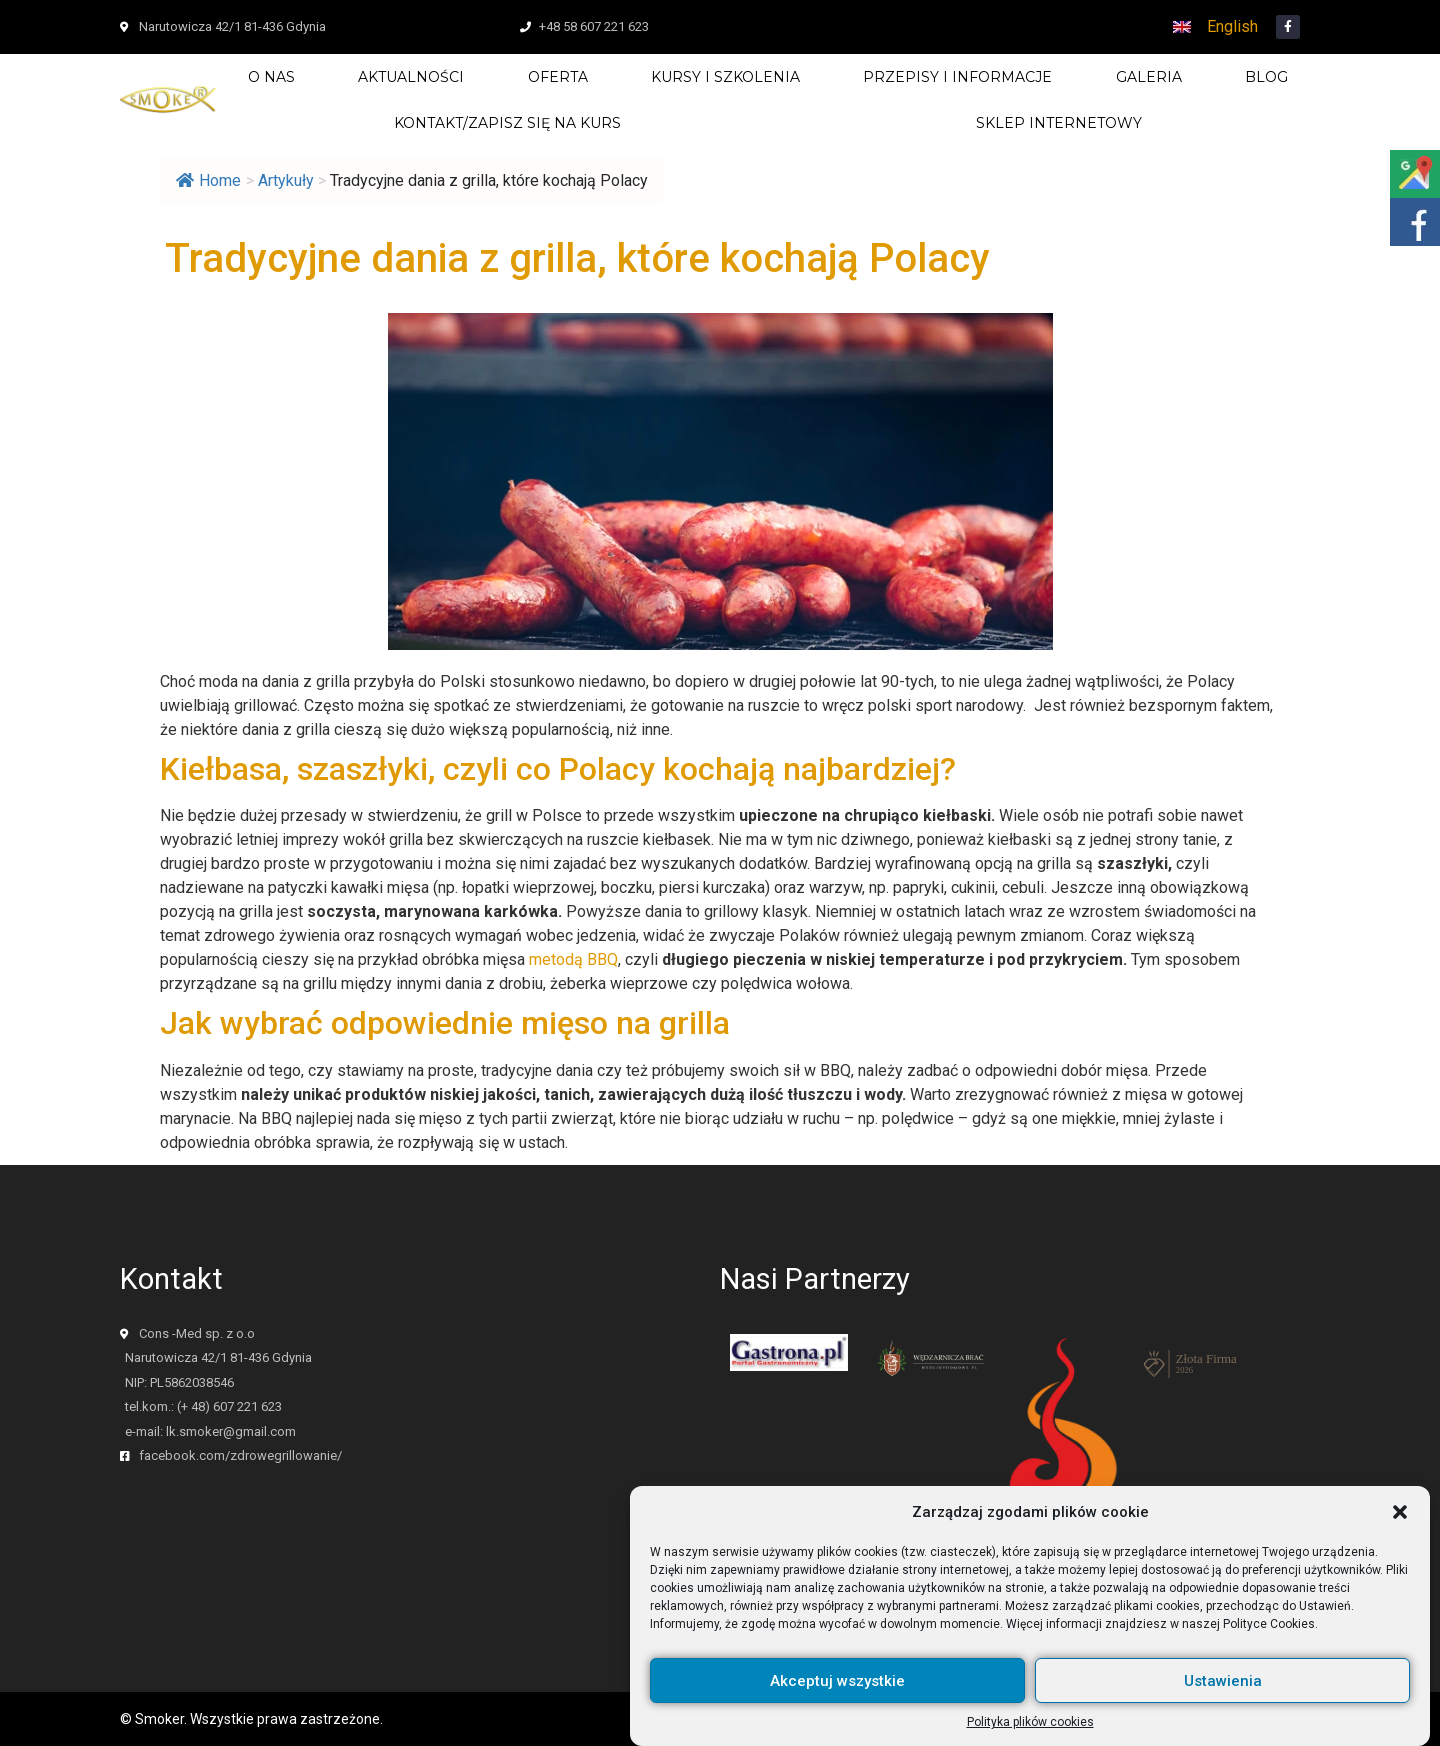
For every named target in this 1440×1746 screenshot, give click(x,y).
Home (208, 180)
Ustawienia (1223, 1695)
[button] (1400, 1526)
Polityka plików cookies (1030, 1736)
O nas (271, 77)
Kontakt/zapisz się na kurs (507, 123)
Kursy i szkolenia (725, 77)
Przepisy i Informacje (957, 77)
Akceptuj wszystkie (837, 1695)
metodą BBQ (573, 959)
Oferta (558, 77)
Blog (1266, 77)
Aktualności (411, 77)
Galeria (1149, 77)
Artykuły (286, 180)
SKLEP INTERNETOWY (1059, 123)
